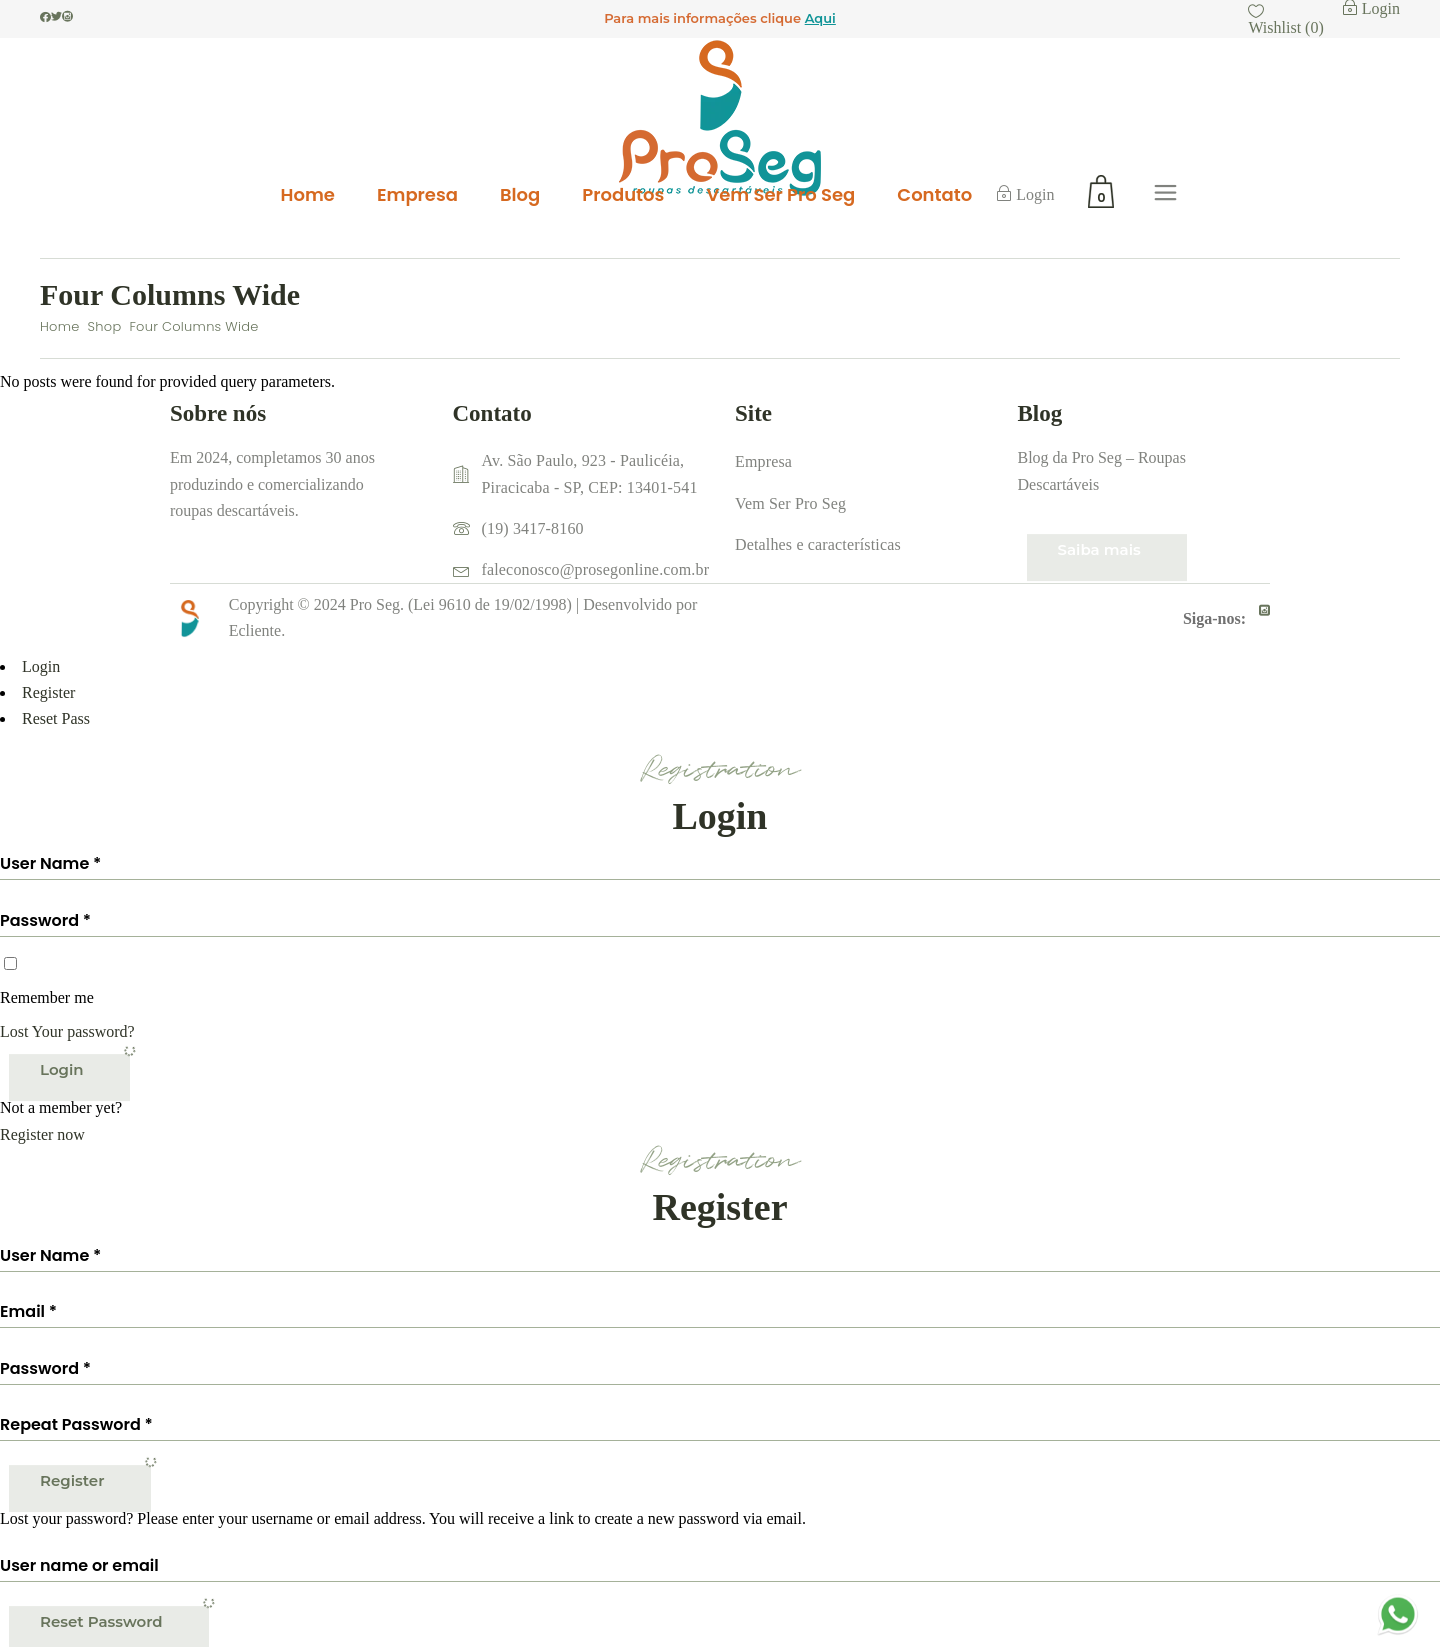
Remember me (47, 997)
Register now (42, 1134)
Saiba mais (1099, 549)
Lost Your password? (67, 1031)
